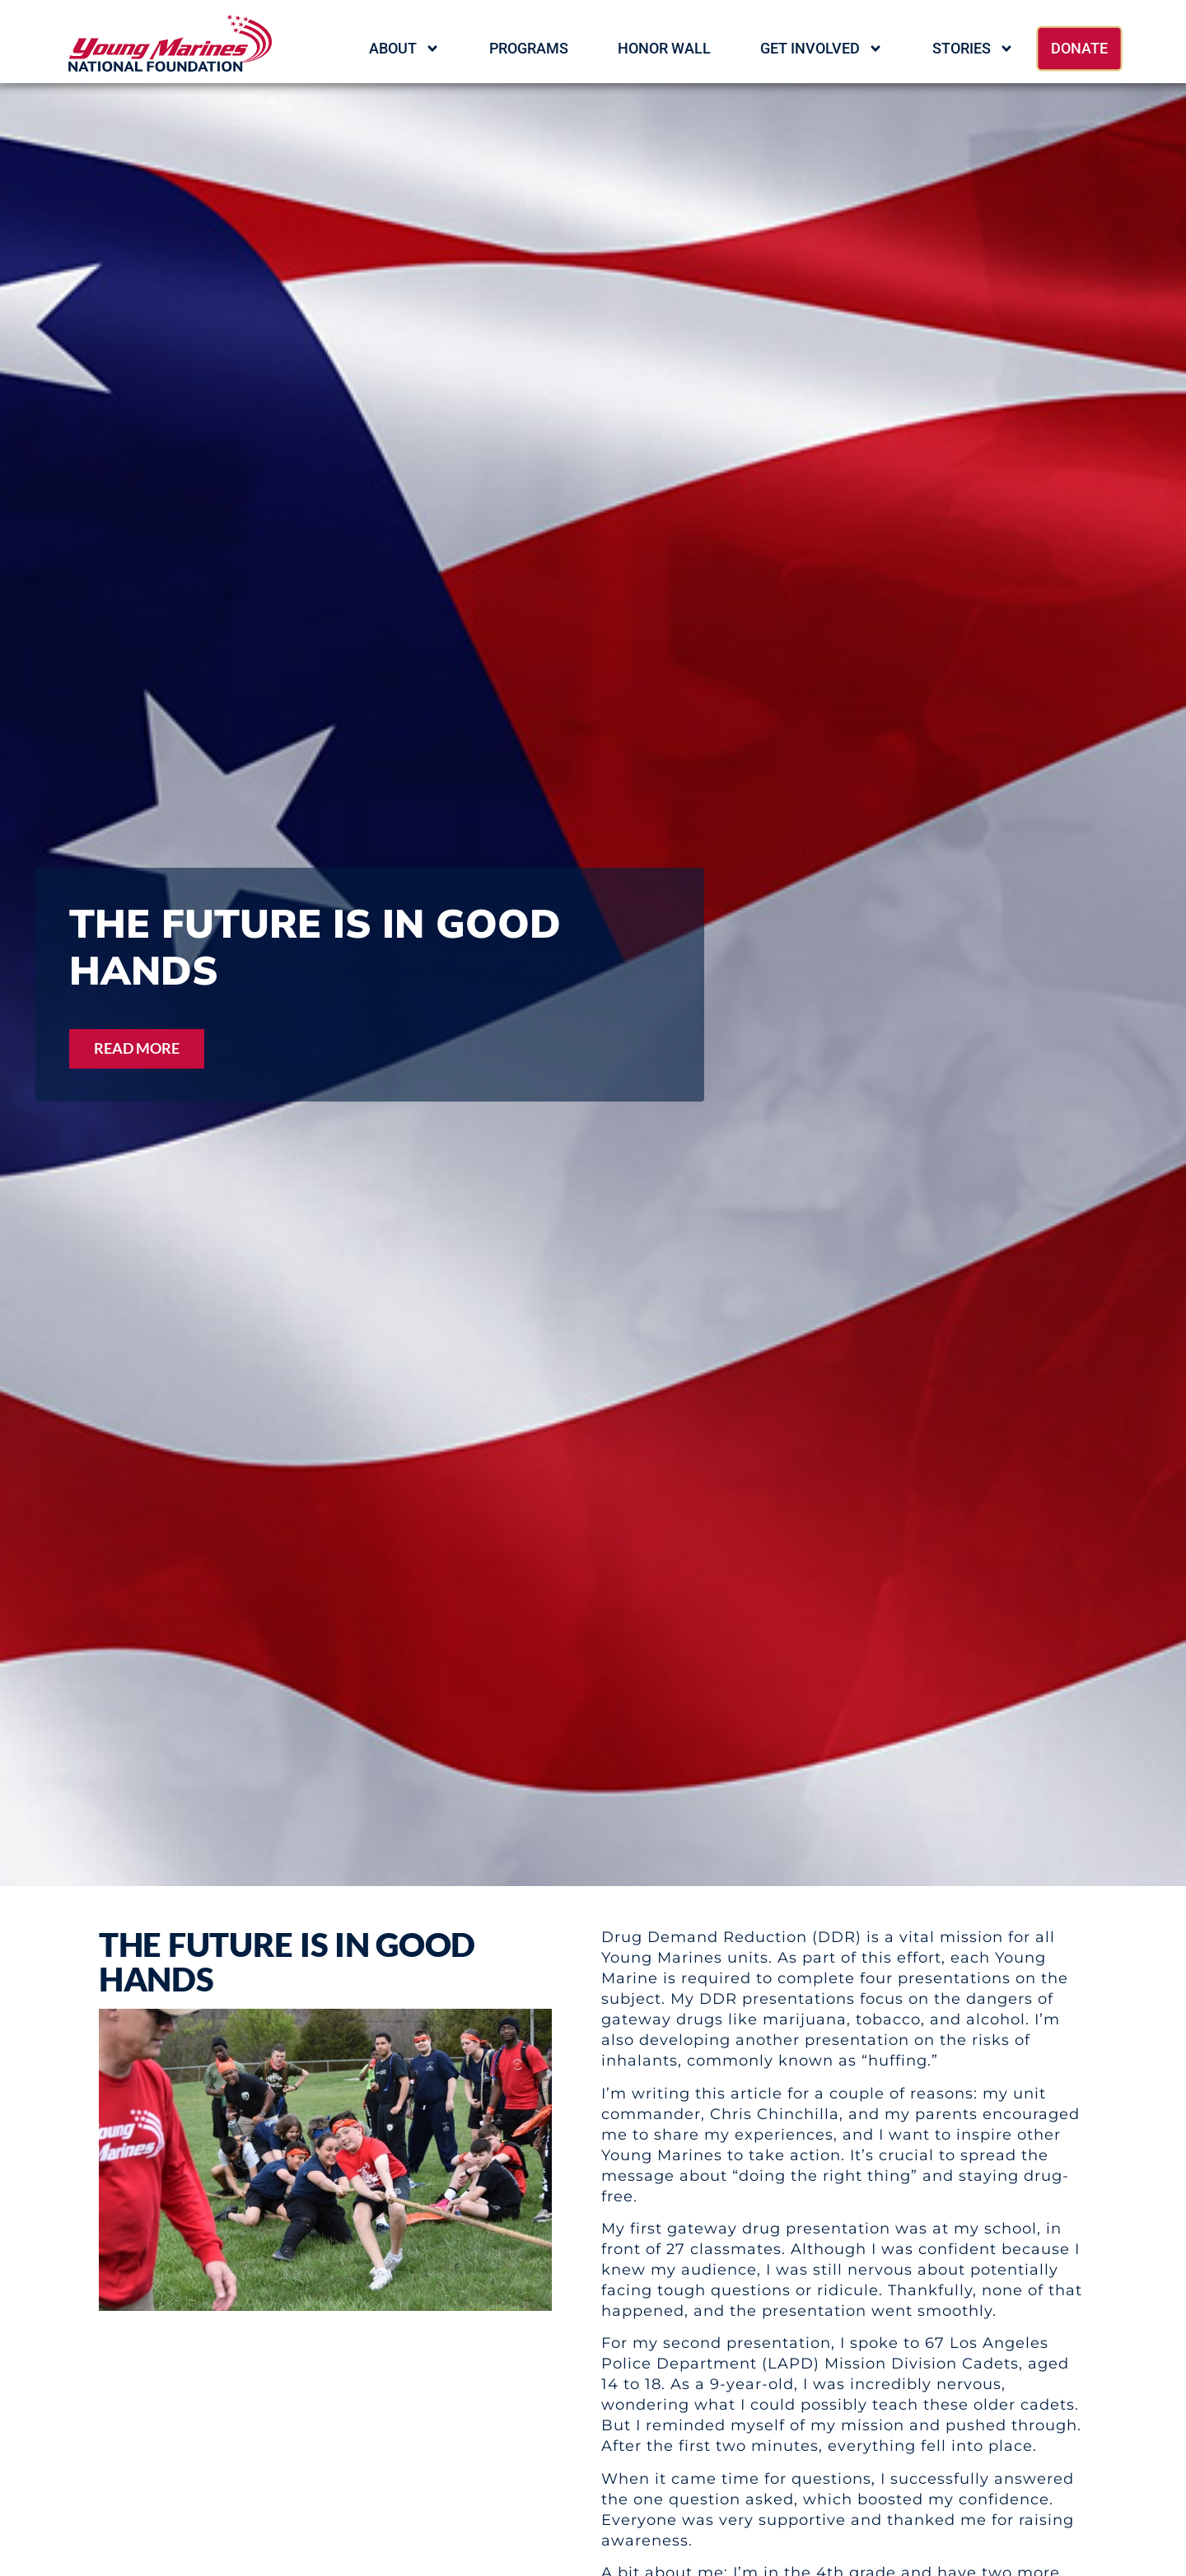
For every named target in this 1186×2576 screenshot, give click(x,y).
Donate (1079, 48)
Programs (528, 48)
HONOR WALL (664, 48)
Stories (973, 48)
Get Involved (821, 48)
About (404, 48)
